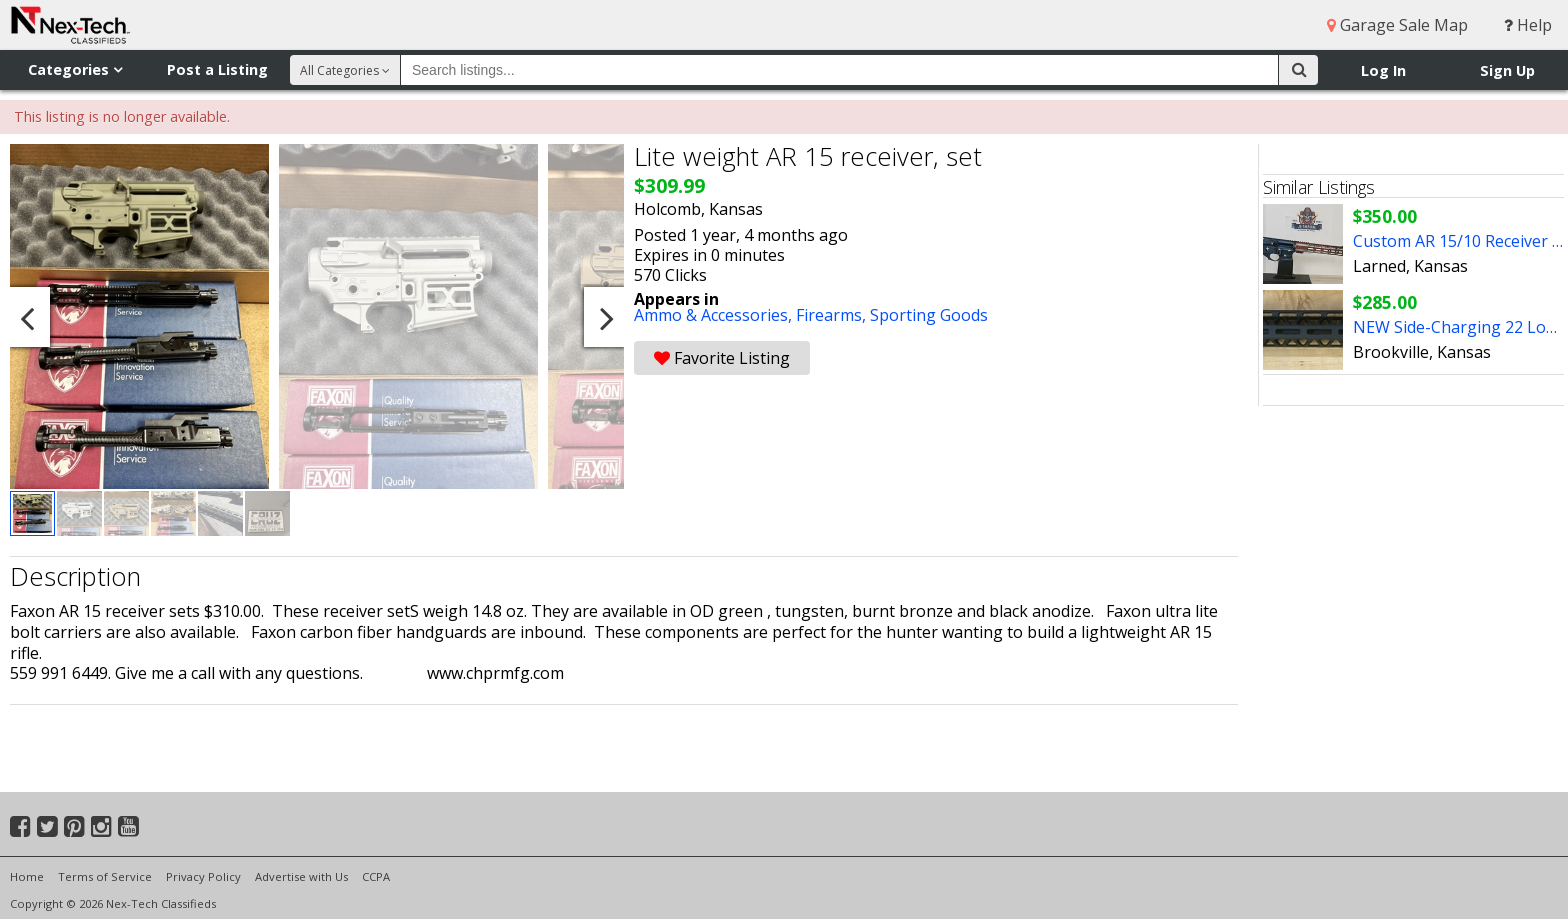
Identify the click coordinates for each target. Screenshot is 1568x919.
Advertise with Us (301, 876)
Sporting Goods (929, 315)
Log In (1383, 70)
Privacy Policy (203, 876)
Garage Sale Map (1397, 25)
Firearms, (833, 315)
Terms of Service (105, 876)
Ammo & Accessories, (715, 315)
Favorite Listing (722, 358)
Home (27, 876)
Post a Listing (217, 69)
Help (1528, 25)
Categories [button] (75, 69)
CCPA (376, 876)
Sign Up (1507, 70)
